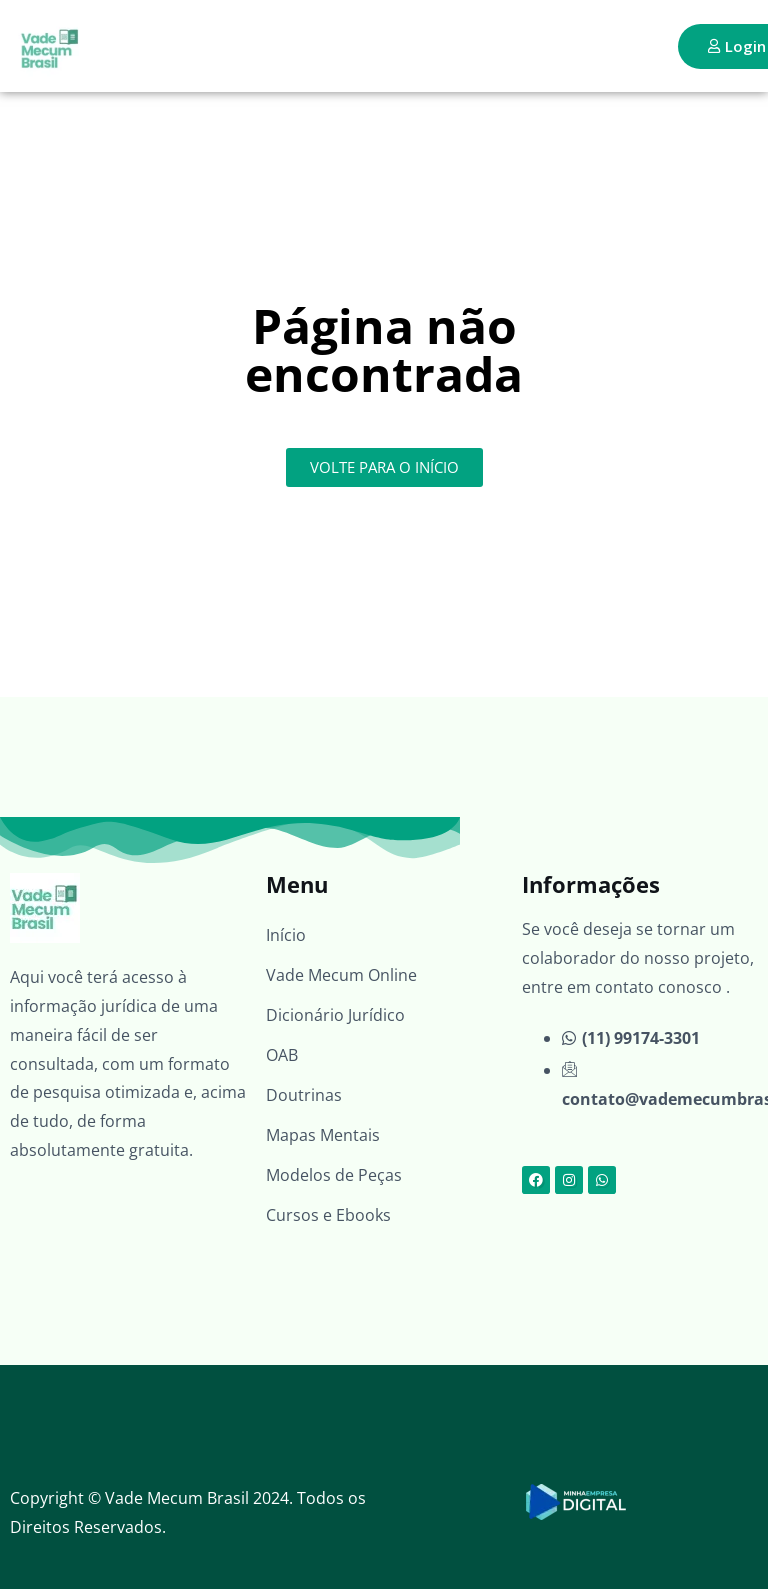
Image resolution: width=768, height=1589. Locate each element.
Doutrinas (304, 1095)
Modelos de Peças (334, 1175)
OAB (282, 1055)
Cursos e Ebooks (328, 1215)
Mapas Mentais (323, 1135)
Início (286, 935)
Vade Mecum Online (341, 975)
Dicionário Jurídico (335, 1015)
